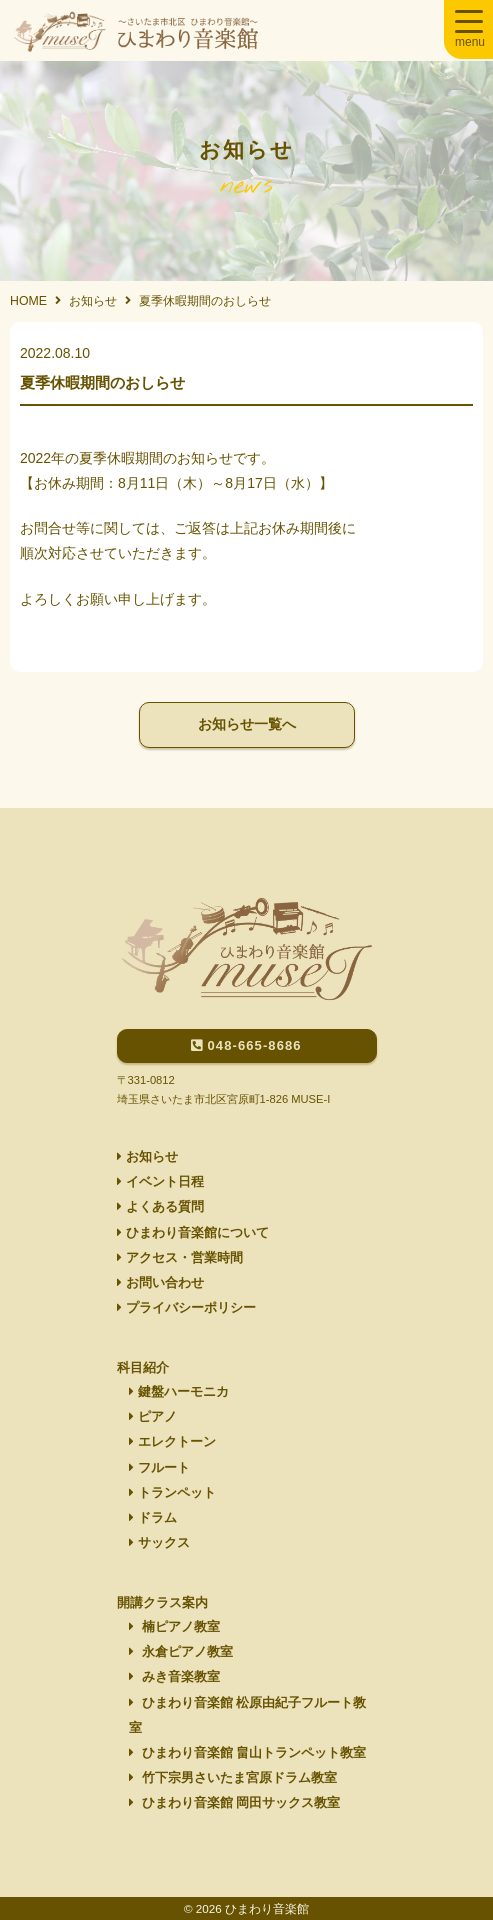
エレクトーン (172, 1442)
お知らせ (147, 1157)
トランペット (172, 1493)
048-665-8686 (246, 1045)
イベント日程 (160, 1182)
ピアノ (153, 1417)
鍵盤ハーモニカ (179, 1392)
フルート (159, 1468)
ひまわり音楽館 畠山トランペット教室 (247, 1753)
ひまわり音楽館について (193, 1233)
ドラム (153, 1518)
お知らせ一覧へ (247, 724)
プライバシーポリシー (186, 1308)
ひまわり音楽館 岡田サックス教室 (234, 1803)
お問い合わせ (160, 1283)
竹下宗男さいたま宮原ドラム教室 (233, 1778)
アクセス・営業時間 (180, 1258)
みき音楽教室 (174, 1677)
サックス (159, 1543)
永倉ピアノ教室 (181, 1652)
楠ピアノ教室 (174, 1627)
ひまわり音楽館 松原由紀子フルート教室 (247, 1715)
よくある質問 (160, 1207)
